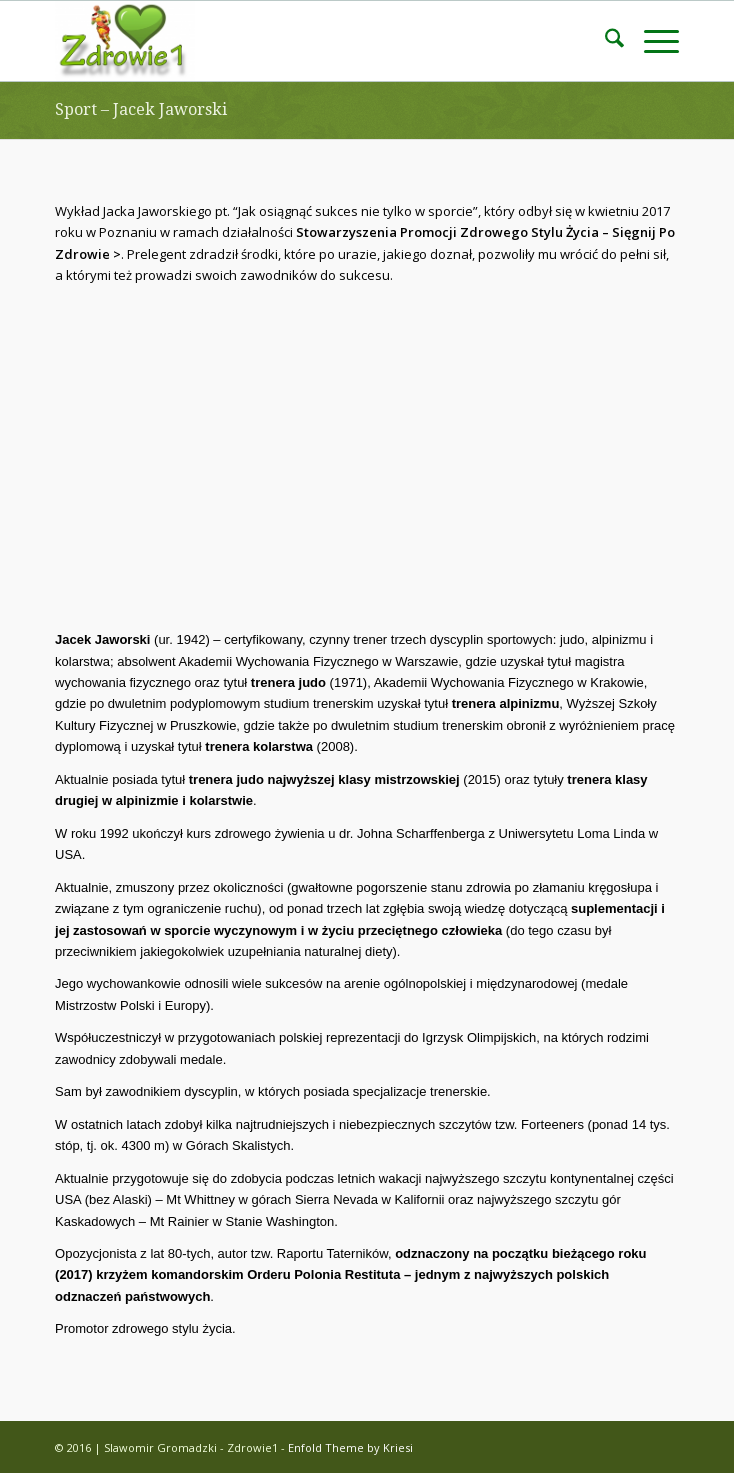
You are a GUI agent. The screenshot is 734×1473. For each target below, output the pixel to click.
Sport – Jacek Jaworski (141, 109)
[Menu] (651, 41)
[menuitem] (604, 41)
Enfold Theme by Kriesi (350, 1447)
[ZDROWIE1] (304, 41)
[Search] (604, 41)
